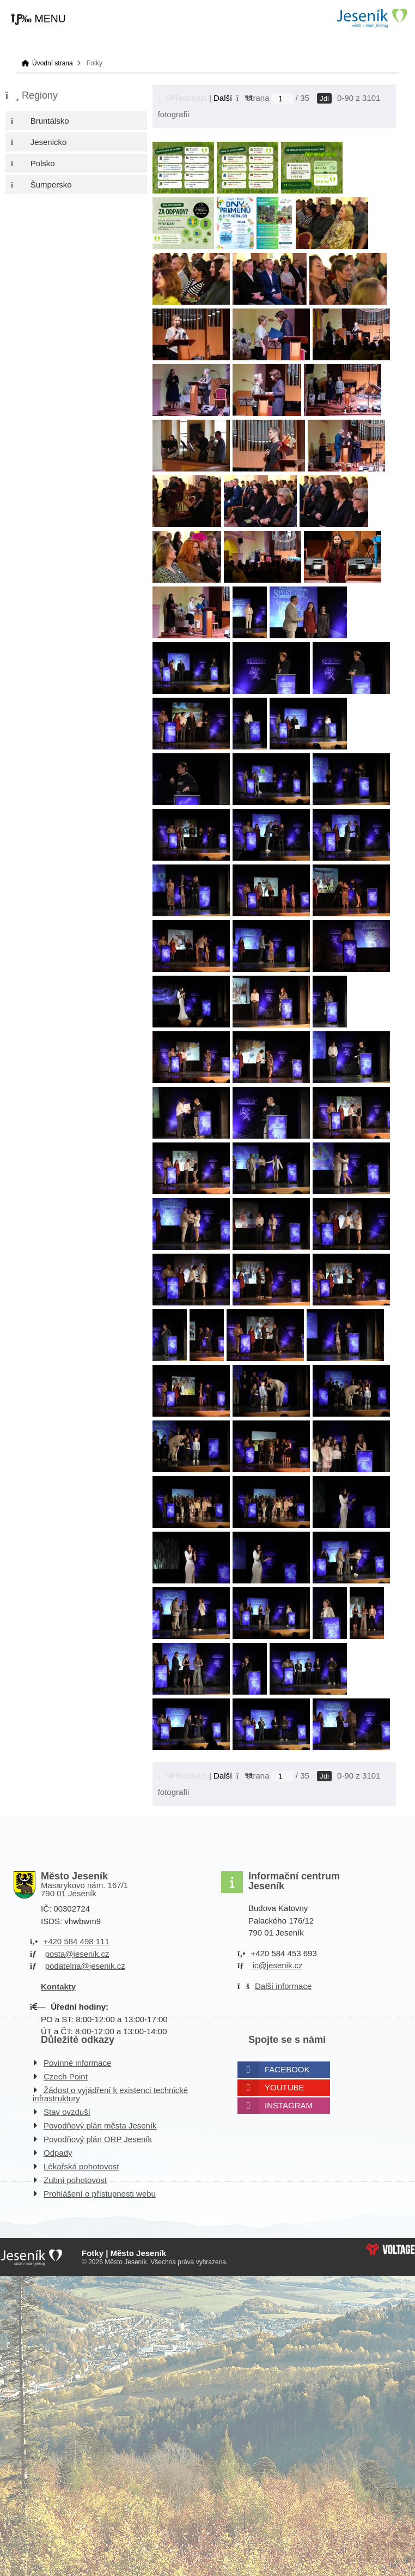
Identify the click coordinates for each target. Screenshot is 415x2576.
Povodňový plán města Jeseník (100, 2125)
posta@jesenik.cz (77, 1953)
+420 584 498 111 (76, 1941)
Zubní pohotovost (75, 2180)
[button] (38, 19)
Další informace (283, 1986)
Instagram (289, 2105)
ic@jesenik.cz (278, 1965)
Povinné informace (77, 2062)
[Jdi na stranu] (283, 98)
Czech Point (66, 2076)
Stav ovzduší (67, 2112)
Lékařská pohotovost (81, 2166)
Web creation (390, 2249)
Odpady (58, 2152)
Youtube (284, 2087)
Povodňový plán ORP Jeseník (98, 2139)
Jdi (324, 98)
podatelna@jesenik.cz (85, 1965)
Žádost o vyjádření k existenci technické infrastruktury (110, 2094)
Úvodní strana (371, 18)
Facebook (287, 2069)
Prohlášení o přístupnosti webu (100, 2193)
